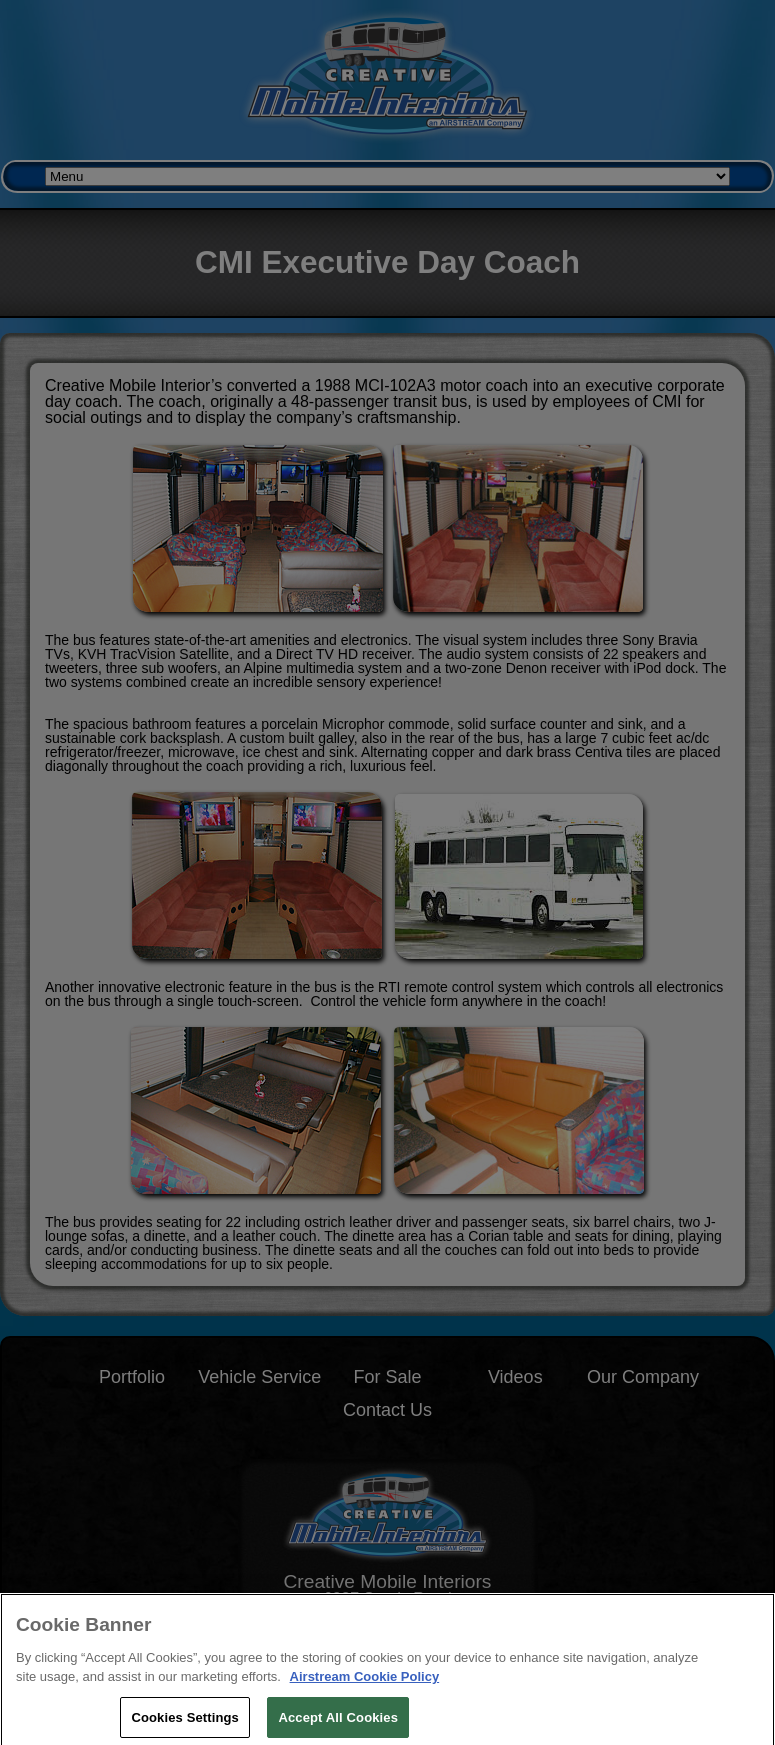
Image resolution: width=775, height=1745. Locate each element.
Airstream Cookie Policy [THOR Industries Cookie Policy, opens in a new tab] (365, 1683)
